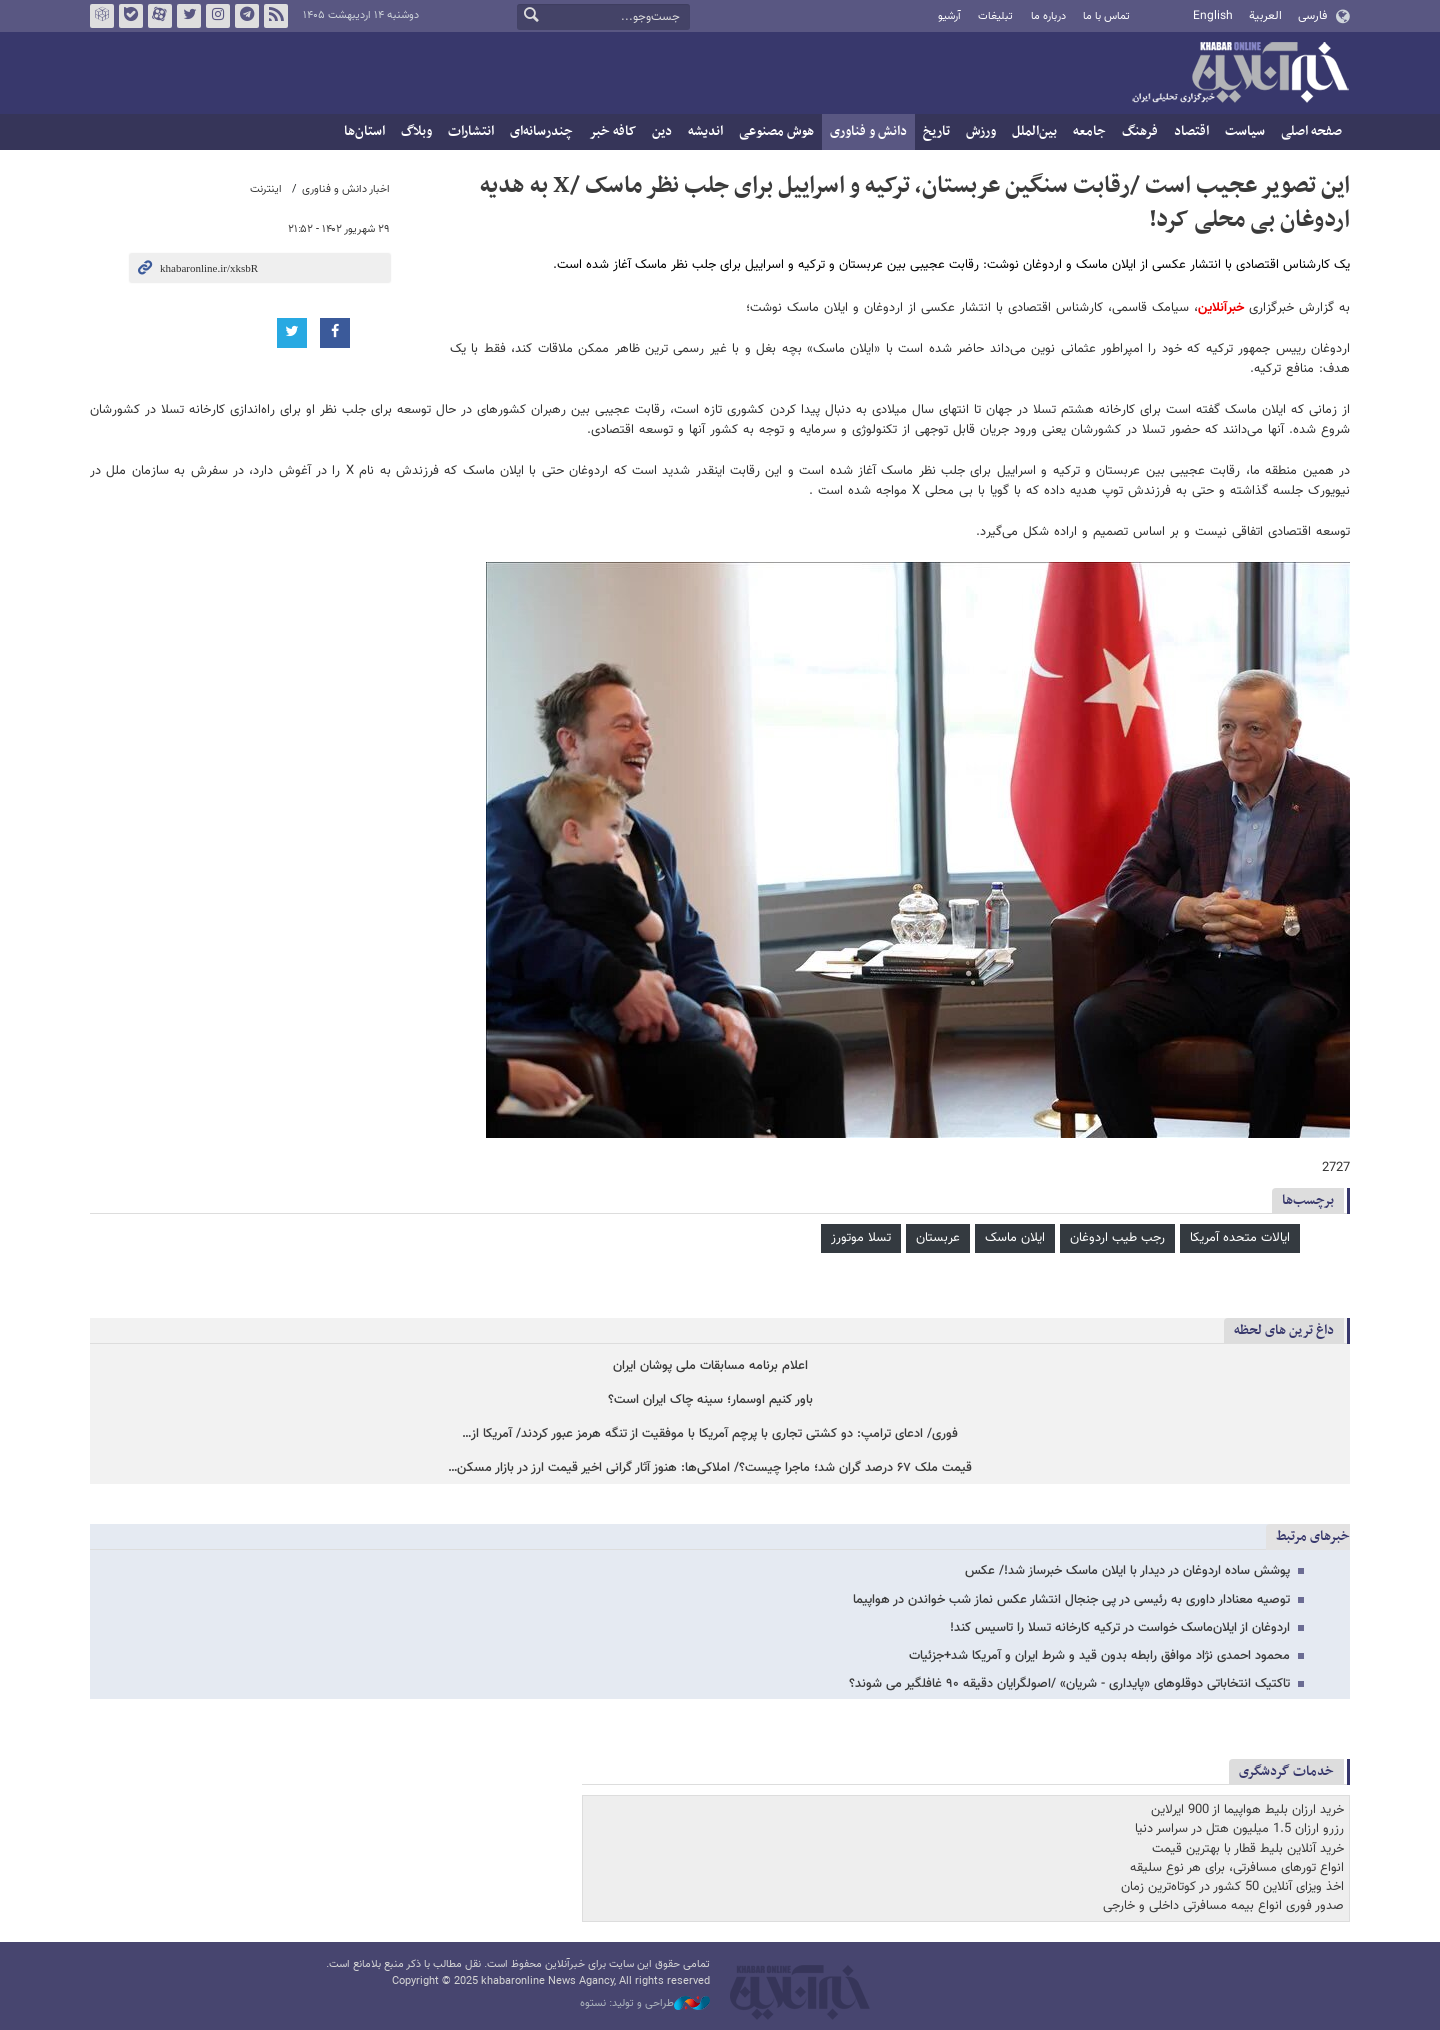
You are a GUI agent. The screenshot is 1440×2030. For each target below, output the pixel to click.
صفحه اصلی (1311, 131)
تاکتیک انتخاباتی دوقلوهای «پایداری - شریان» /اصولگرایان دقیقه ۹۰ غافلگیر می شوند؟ (1069, 1684)
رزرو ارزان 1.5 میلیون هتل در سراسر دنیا (1239, 1829)
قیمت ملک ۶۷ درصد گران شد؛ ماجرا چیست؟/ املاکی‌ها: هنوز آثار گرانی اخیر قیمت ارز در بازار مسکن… (710, 1468)
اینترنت (266, 189)
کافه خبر (612, 131)
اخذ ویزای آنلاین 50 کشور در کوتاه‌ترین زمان (1232, 1887)
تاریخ (936, 131)
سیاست (1245, 131)
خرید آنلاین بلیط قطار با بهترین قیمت (1248, 1849)
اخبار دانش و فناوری (346, 189)
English (1213, 16)
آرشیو (949, 16)
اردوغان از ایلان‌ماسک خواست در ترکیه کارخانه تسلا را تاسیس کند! (1120, 1628)
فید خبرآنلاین (276, 16)
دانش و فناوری (868, 131)
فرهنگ (1140, 131)
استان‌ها (364, 131)
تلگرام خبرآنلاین (247, 16)
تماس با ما (1106, 16)
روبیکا (102, 16)
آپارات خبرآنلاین (160, 16)
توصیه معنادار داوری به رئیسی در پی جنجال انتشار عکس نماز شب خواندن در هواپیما (1071, 1600)
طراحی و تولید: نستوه (645, 2004)
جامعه (1089, 131)
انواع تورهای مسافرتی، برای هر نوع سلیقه (1237, 1868)
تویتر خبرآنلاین (189, 16)
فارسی (1312, 16)
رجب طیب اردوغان (1117, 1238)
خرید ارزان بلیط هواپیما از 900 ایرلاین (1247, 1810)
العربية (1265, 16)
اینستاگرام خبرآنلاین (218, 16)
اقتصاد (1191, 131)
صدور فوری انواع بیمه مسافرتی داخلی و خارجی (1223, 1906)
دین (662, 131)
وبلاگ (416, 131)
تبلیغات (995, 16)
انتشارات (471, 131)
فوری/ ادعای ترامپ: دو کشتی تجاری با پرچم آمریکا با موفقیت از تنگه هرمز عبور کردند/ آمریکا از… (710, 1434)
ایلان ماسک (1015, 1238)
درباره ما (1048, 16)
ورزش (981, 131)
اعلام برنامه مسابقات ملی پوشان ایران (710, 1366)
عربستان (938, 1238)
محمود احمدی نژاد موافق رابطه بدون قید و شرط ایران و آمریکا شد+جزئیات (1099, 1656)
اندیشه (705, 131)
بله (131, 16)
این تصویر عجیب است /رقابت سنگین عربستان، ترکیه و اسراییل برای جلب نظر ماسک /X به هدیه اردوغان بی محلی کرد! (915, 203)
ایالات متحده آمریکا (1240, 1238)
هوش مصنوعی (776, 131)
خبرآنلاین (1240, 74)
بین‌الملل (1034, 131)
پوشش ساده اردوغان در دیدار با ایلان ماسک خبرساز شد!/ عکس (1127, 1571)
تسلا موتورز (861, 1238)
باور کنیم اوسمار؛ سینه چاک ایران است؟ (710, 1400)
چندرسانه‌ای (541, 131)
